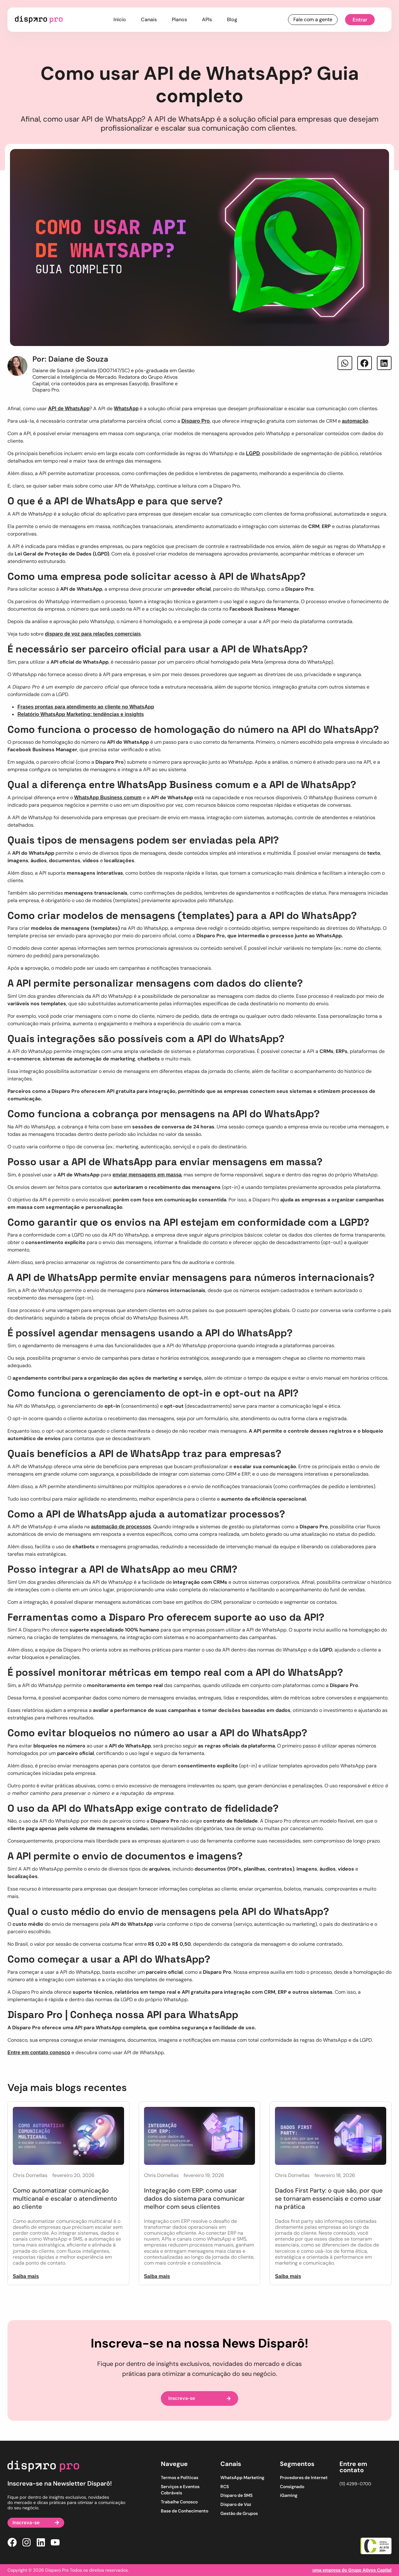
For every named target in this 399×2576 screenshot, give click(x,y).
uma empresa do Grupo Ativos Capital (352, 2570)
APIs (207, 19)
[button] (345, 363)
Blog (232, 19)
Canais (149, 19)
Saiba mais (26, 2276)
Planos (179, 19)
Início (119, 19)
